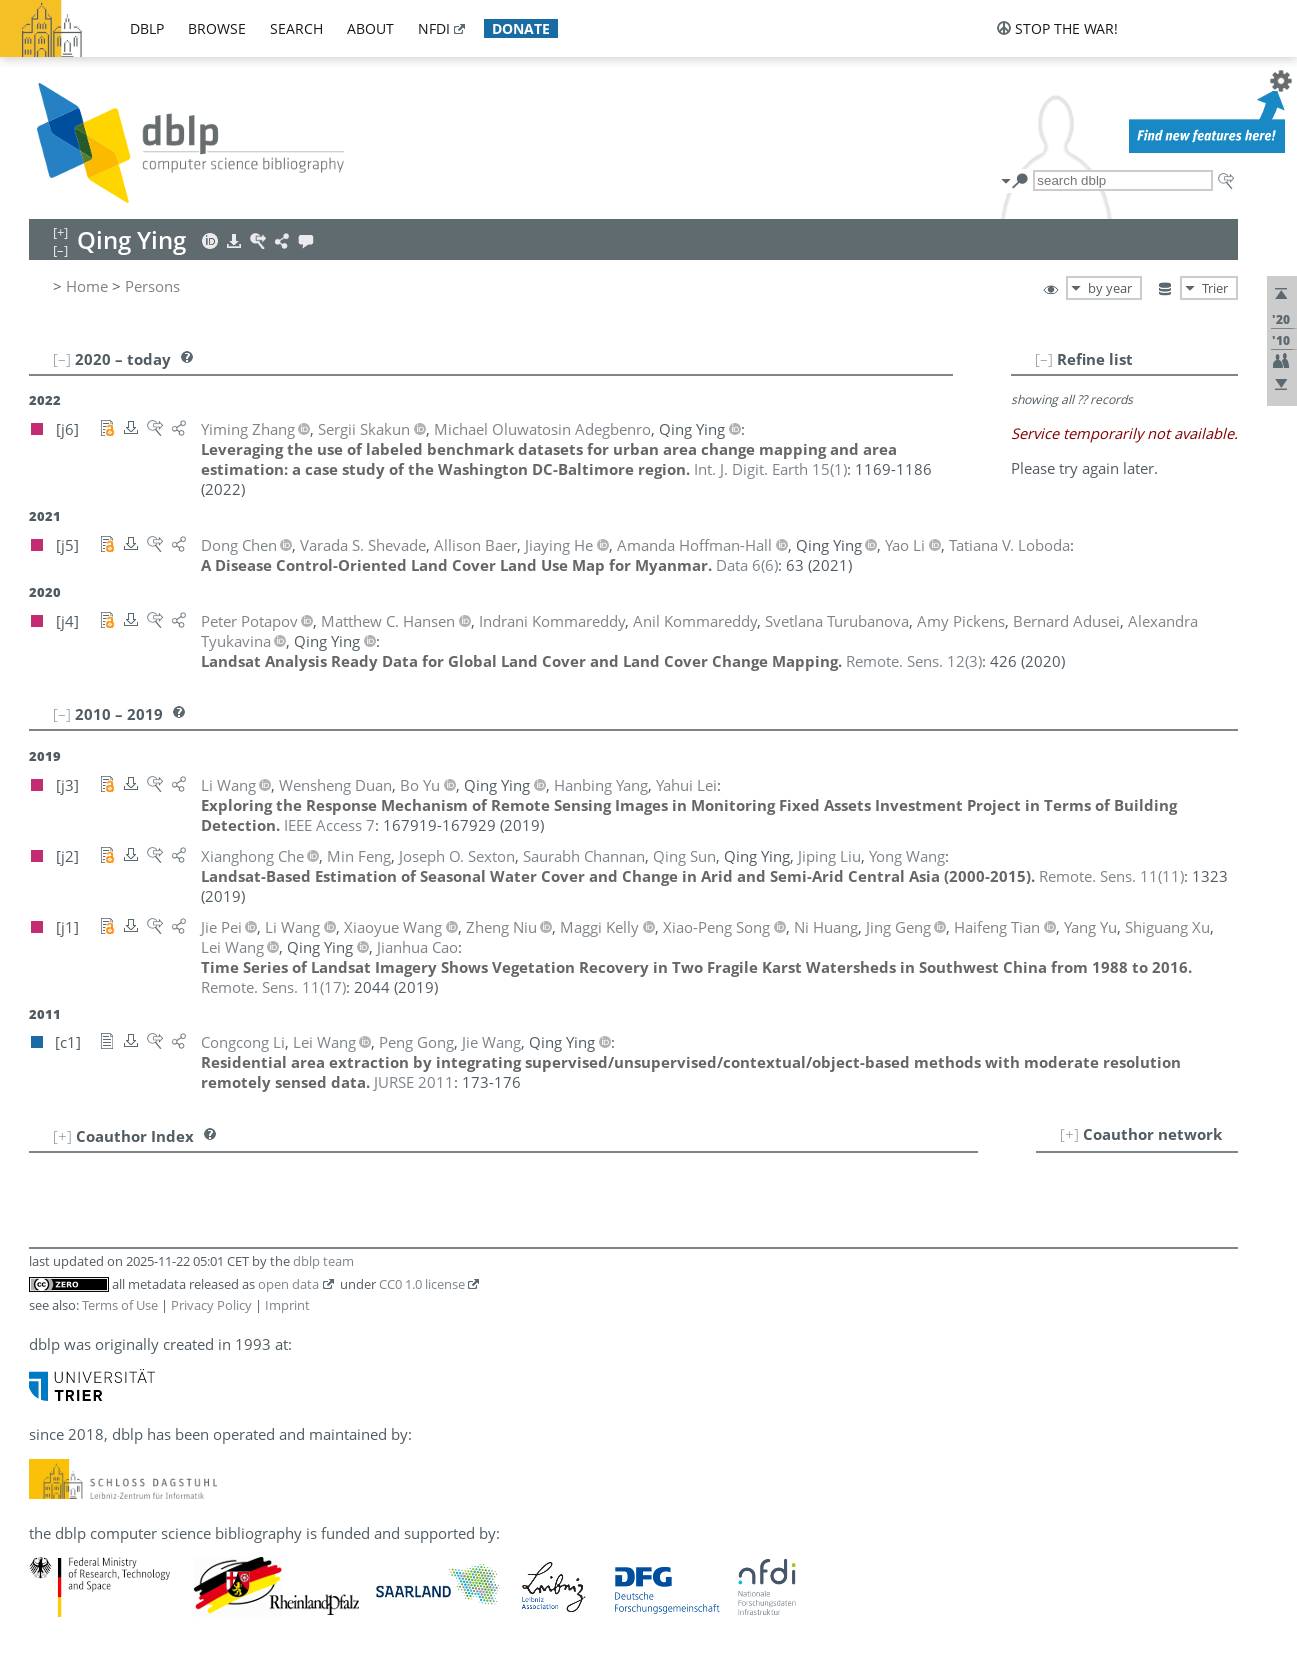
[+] (1069, 1134)
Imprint (287, 1305)
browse (217, 28)
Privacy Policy (211, 1305)
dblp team (323, 1261)
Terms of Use (120, 1305)
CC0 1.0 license (422, 1284)
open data (288, 1284)
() (770, 469)
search (296, 28)
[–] (1044, 359)
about (370, 28)
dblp (147, 28)
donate (521, 28)
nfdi (434, 28)
